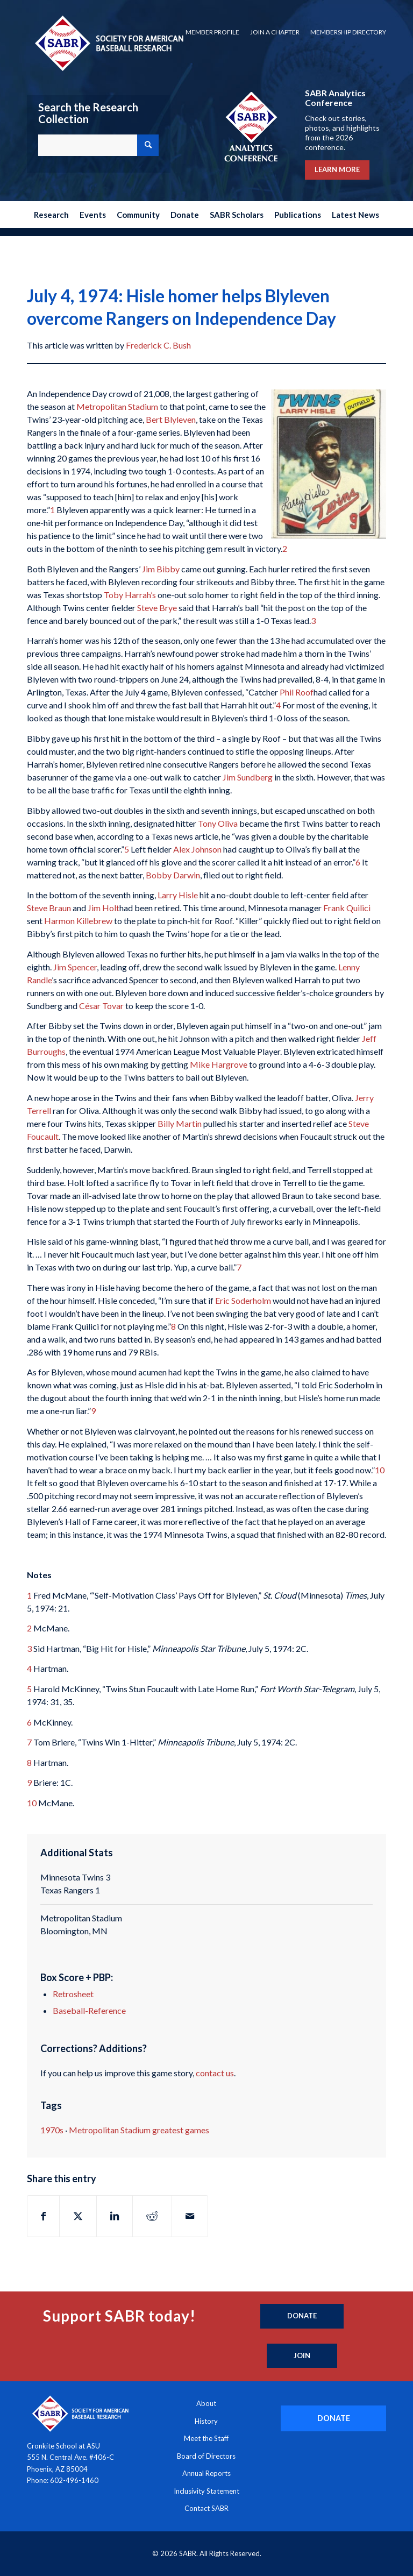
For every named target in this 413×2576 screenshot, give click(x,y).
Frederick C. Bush (158, 345)
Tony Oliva (218, 823)
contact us (215, 2073)
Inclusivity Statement (206, 2491)
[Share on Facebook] (43, 2216)
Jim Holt (103, 908)
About (206, 2403)
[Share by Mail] (190, 2216)
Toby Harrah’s (130, 595)
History (206, 2421)
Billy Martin (180, 1123)
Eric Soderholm (243, 1300)
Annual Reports (206, 2473)
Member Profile (212, 32)
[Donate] (302, 2316)
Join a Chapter (275, 32)
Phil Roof (297, 692)
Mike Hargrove (218, 1064)
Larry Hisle (178, 895)
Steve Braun (49, 908)
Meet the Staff (206, 2438)
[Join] (302, 2356)
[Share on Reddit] (152, 2216)
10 (379, 1470)
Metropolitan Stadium (117, 406)
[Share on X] (78, 2216)
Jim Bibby (161, 569)
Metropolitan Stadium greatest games (139, 2130)
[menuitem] (212, 32)
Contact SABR (206, 2508)
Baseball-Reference (89, 2010)
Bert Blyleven (171, 419)
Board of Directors (206, 2456)
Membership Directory (348, 32)
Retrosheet (73, 1994)
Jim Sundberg (248, 777)
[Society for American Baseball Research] (108, 42)
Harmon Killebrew (78, 921)
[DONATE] (333, 2418)
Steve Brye (157, 607)
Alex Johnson (197, 849)
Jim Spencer (75, 967)
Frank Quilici (347, 908)
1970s (51, 2130)
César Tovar (101, 1005)
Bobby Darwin (173, 875)
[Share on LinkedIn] (114, 2216)
